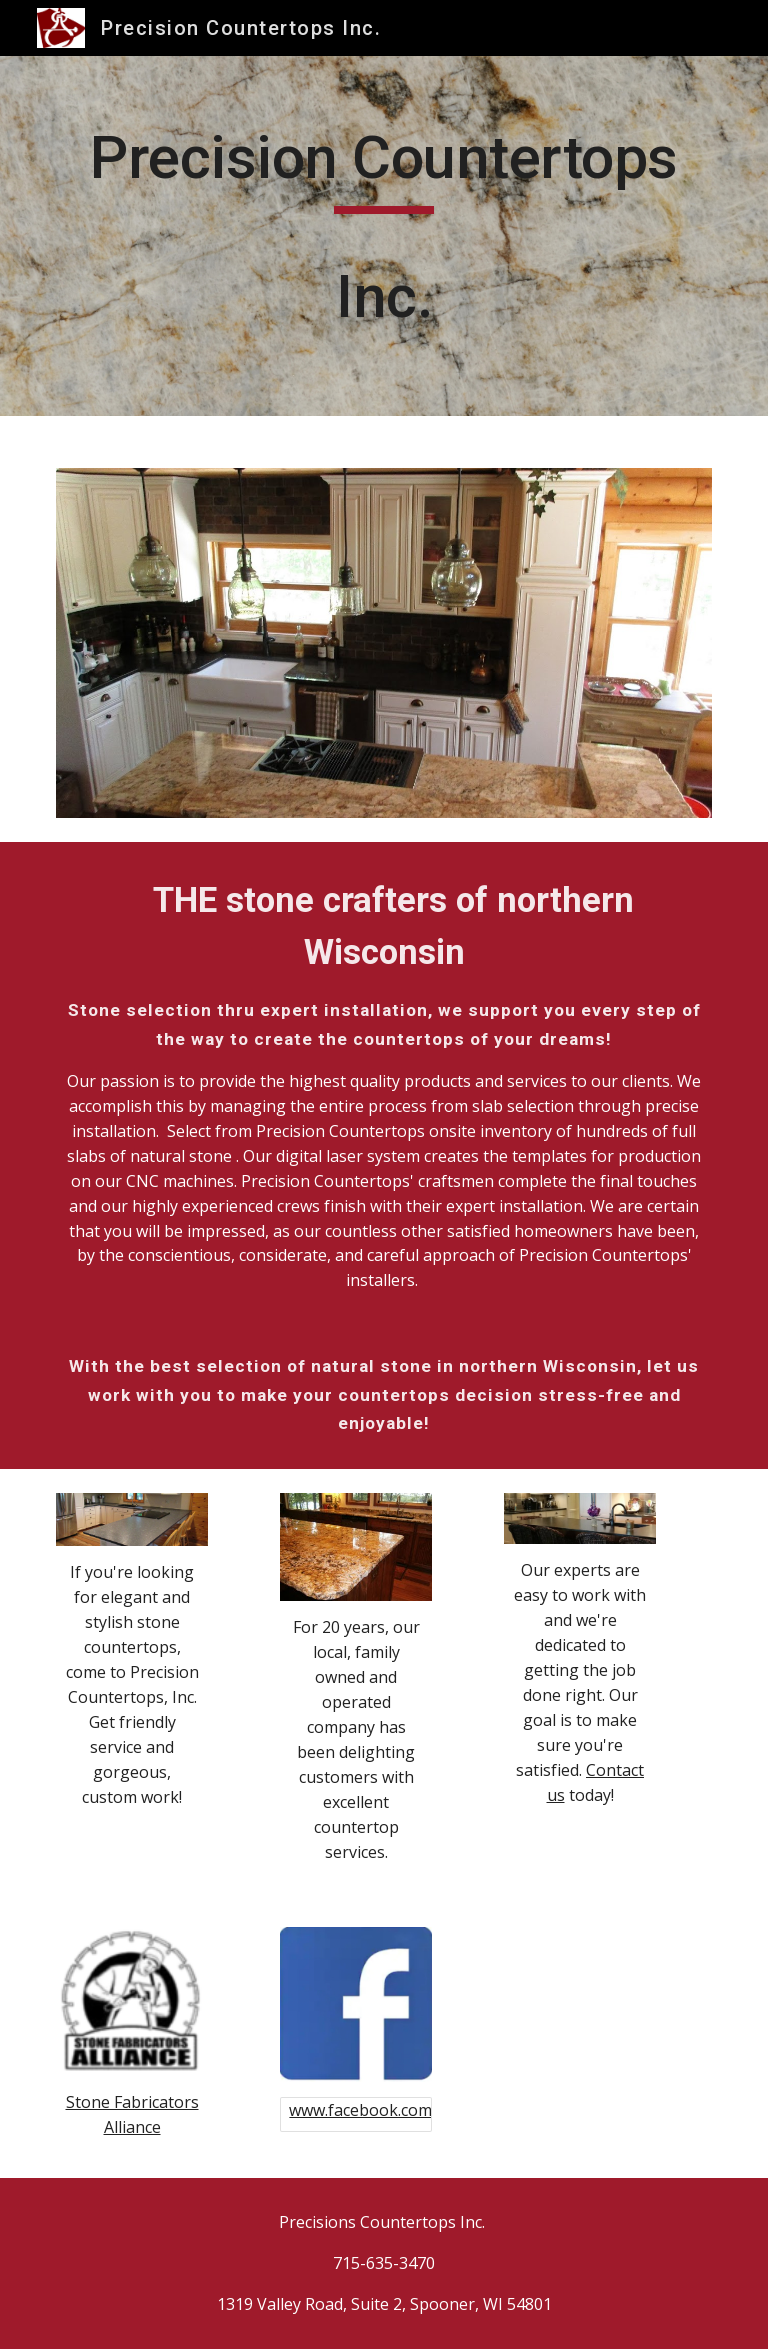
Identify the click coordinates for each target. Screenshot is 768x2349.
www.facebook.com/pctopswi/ (400, 2110)
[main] (383, 236)
